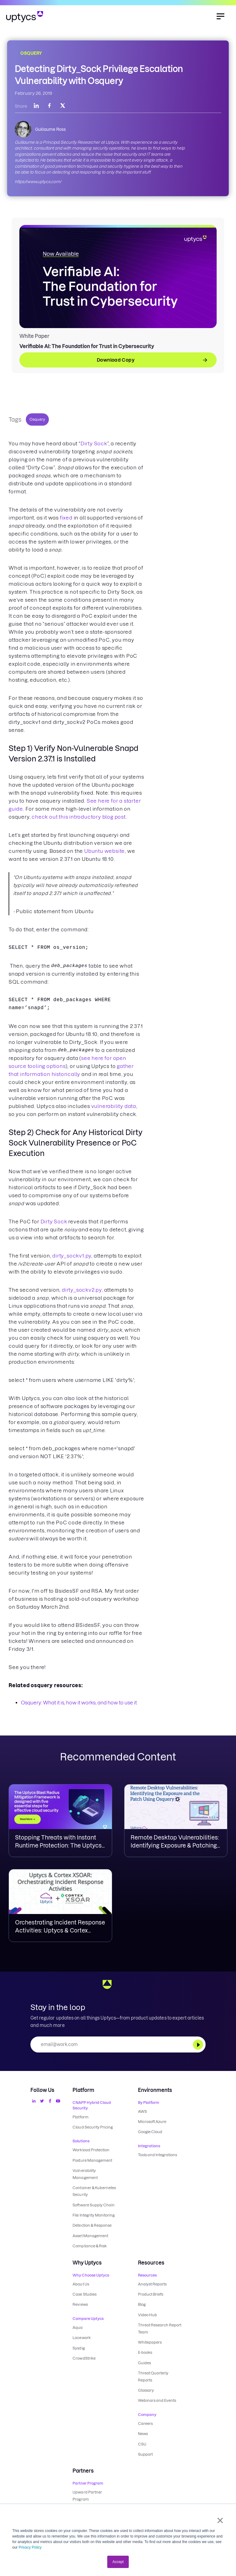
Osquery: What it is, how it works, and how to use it (79, 1702)
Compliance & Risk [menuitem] (89, 2241)
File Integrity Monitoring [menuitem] (93, 2211)
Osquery (37, 419)
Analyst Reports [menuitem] (152, 2279)
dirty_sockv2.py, (82, 1290)
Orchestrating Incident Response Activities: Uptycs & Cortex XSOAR (60, 1930)
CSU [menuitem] (142, 2426)
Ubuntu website (104, 851)
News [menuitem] (143, 2416)
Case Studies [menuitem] (84, 2288)
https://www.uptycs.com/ (38, 181)
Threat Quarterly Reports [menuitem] (160, 2364)
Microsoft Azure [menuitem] (152, 2121)
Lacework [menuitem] (81, 2331)
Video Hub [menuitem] (147, 2308)
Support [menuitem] (145, 2436)
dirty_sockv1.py (71, 1255)
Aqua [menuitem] (78, 2321)
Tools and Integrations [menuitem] (157, 2154)
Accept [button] (118, 2562)
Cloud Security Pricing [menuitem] (92, 2127)
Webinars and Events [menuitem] (157, 2383)
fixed (66, 517)
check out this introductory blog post (79, 817)
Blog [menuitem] (142, 2298)
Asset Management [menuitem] (90, 2231)
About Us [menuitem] (81, 2279)
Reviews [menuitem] (80, 2298)
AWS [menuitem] (142, 2111)
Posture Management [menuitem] (92, 2159)
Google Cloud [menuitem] (150, 2131)
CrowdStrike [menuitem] (84, 2350)
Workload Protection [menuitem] (91, 2149)
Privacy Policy (30, 2547)
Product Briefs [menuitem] (150, 2288)
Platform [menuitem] (80, 2117)
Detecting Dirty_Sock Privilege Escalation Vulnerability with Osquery (99, 75)
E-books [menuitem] (145, 2344)
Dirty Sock (94, 443)
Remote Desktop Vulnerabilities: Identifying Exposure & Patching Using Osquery (175, 1845)
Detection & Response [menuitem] (92, 2221)
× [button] (220, 2520)
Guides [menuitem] (144, 2354)
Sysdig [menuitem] (79, 2340)
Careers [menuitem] (145, 2406)
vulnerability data (113, 1106)
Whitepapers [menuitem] (150, 2334)
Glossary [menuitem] (146, 2374)
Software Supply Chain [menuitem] (93, 2202)
